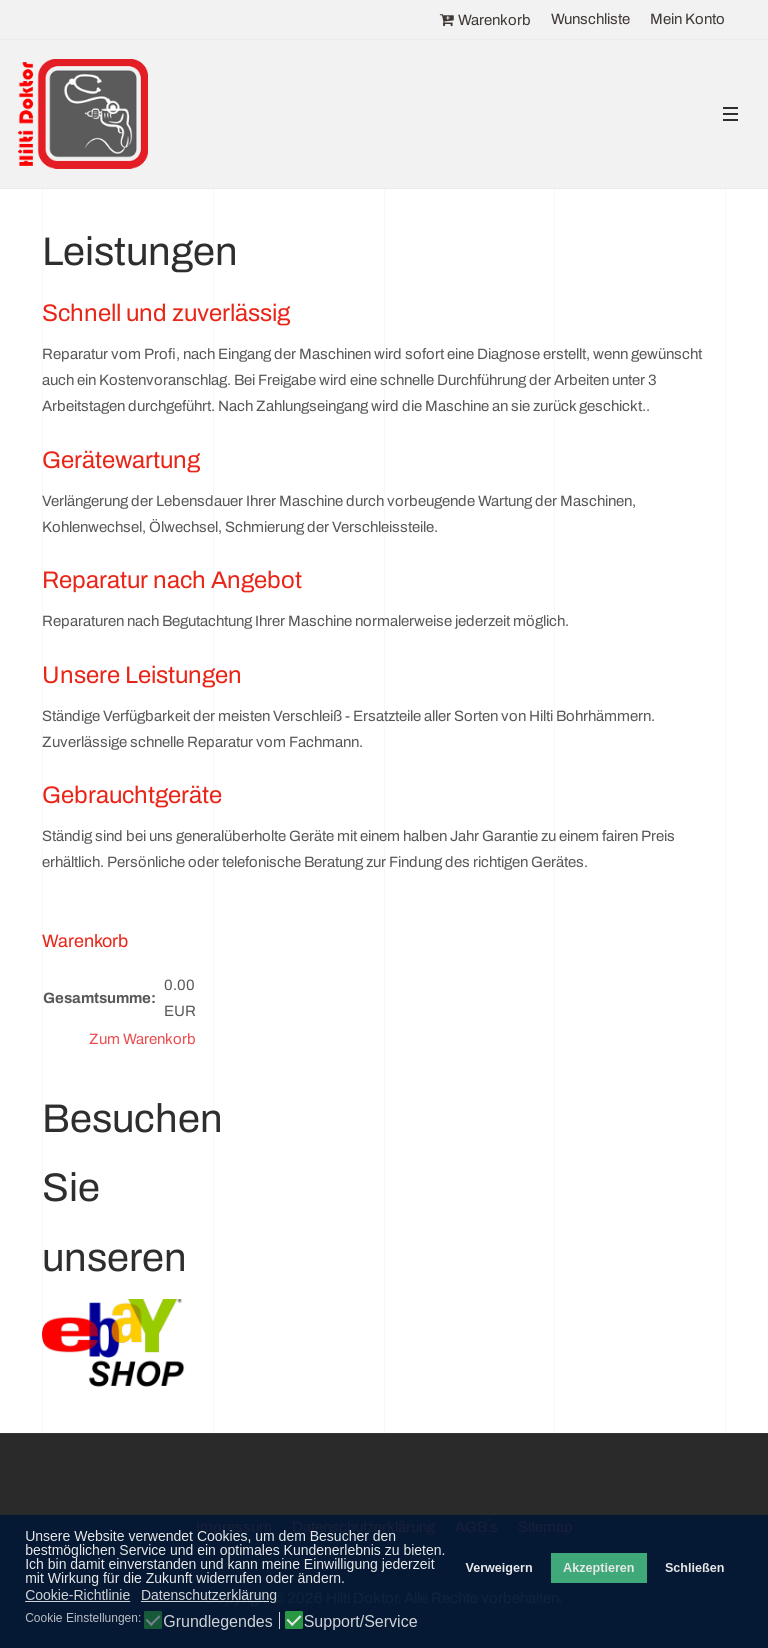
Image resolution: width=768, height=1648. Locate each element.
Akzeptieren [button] (598, 1568)
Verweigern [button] (498, 1568)
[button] (730, 114)
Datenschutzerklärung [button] (209, 1595)
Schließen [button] (695, 1568)
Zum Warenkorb (142, 1039)
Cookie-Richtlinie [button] (77, 1595)
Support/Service (361, 1622)
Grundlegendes (217, 1622)
